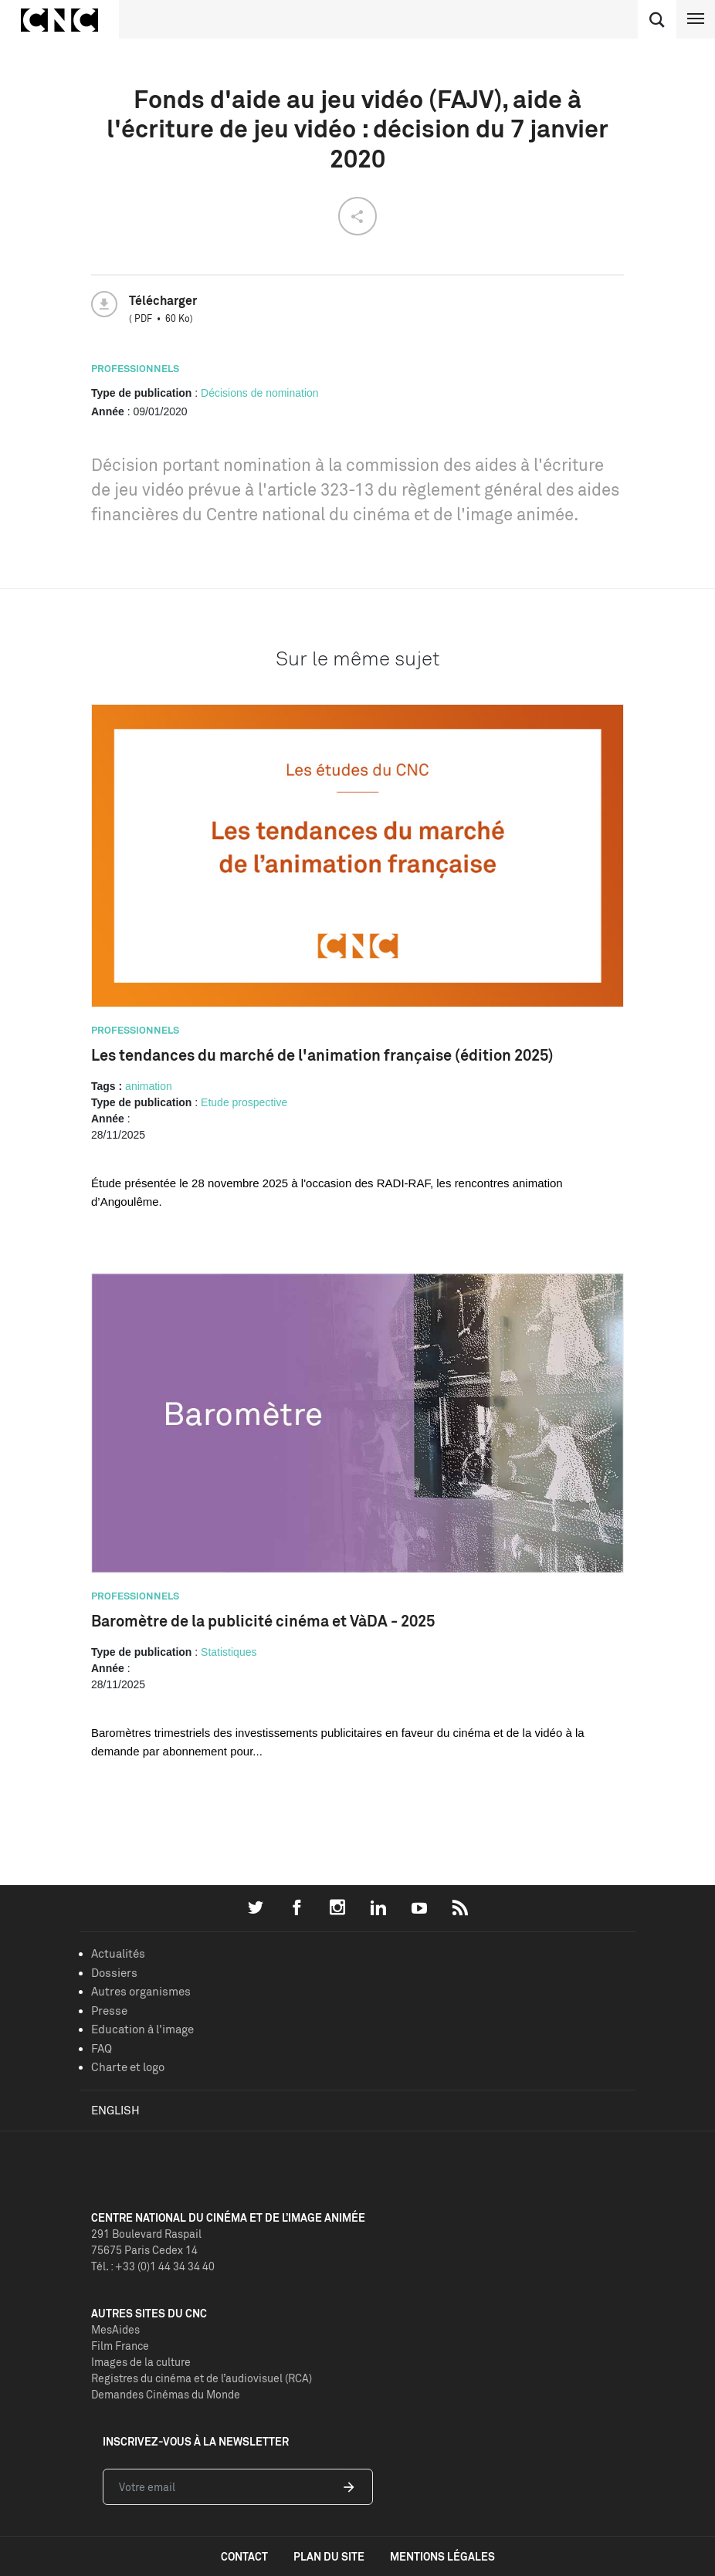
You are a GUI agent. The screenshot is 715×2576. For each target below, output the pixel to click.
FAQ (101, 2048)
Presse (109, 2010)
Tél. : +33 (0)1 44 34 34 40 (153, 2266)
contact (244, 2556)
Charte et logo (127, 2067)
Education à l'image (142, 2029)
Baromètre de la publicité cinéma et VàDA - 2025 (263, 1620)
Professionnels (135, 368)
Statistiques (228, 1652)
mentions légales (442, 2556)
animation (148, 1086)
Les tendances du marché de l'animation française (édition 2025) (322, 1055)
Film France (120, 2345)
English (115, 2110)
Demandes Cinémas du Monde (165, 2394)
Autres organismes (141, 1991)
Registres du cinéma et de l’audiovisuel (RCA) (201, 2378)
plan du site (328, 2556)
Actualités (118, 1953)
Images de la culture (141, 2361)
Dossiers (114, 1972)
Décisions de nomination (260, 393)
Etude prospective (244, 1102)
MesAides (115, 2329)
